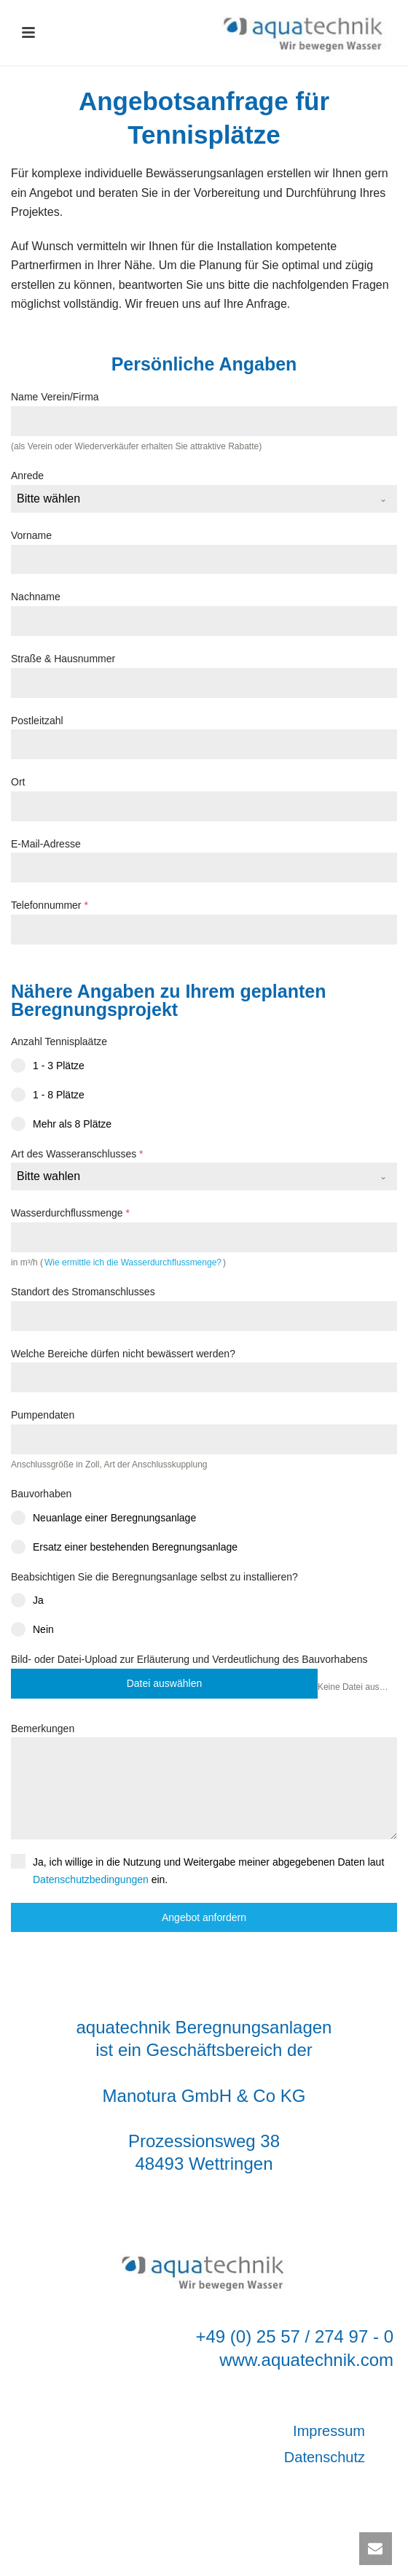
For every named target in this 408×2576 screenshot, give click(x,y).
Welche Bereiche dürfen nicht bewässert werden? (123, 1353)
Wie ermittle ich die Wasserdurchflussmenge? (132, 1262)
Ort (18, 782)
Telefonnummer (49, 905)
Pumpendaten (42, 1415)
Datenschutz (324, 2457)
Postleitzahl (37, 720)
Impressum (329, 2431)
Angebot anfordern (204, 1917)
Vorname (31, 535)
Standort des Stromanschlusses (83, 1291)
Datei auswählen (165, 1683)
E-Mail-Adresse (46, 844)
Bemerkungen (42, 1728)
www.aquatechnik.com (306, 2360)
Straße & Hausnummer (63, 658)
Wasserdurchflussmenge (70, 1213)
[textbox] (190, 499)
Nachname (35, 596)
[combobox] (204, 499)
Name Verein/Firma (55, 397)
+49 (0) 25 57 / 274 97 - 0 (294, 2336)
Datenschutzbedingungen (91, 1879)
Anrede (27, 475)
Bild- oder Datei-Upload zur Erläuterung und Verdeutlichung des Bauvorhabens (189, 1659)
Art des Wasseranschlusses (77, 1154)
